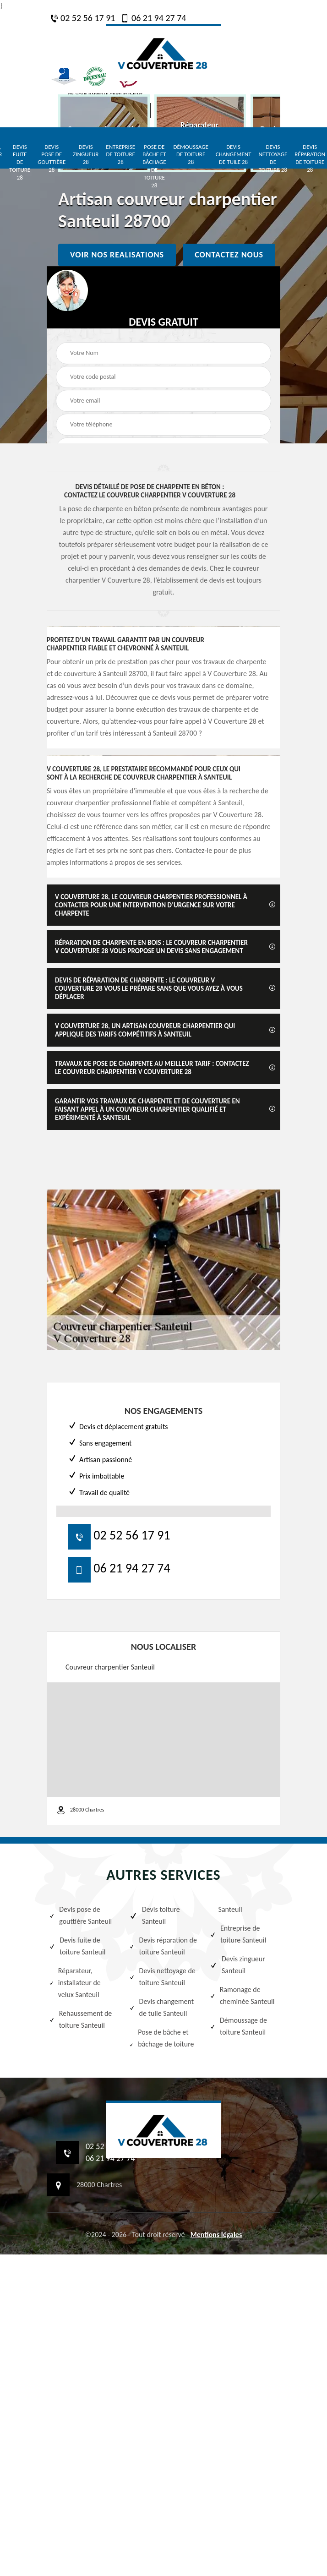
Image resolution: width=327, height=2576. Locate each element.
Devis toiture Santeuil (154, 1915)
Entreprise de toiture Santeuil (238, 1934)
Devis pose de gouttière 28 (51, 158)
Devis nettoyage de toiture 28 (272, 158)
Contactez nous (229, 255)
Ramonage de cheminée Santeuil (242, 1995)
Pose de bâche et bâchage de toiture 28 (154, 166)
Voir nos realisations (117, 255)
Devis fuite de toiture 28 (19, 162)
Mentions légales (216, 2234)
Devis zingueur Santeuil (237, 1964)
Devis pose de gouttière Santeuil (80, 1915)
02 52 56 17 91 (82, 18)
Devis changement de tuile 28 (233, 154)
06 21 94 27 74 (153, 18)
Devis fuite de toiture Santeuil (77, 1946)
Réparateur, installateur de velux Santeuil (75, 1982)
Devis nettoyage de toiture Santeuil (162, 1976)
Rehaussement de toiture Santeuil (80, 2019)
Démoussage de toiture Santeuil (238, 2026)
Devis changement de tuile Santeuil (161, 2007)
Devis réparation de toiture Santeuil (163, 1946)
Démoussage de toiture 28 (191, 154)
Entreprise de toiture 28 (120, 154)
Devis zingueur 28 (85, 154)
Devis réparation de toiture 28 (309, 158)
